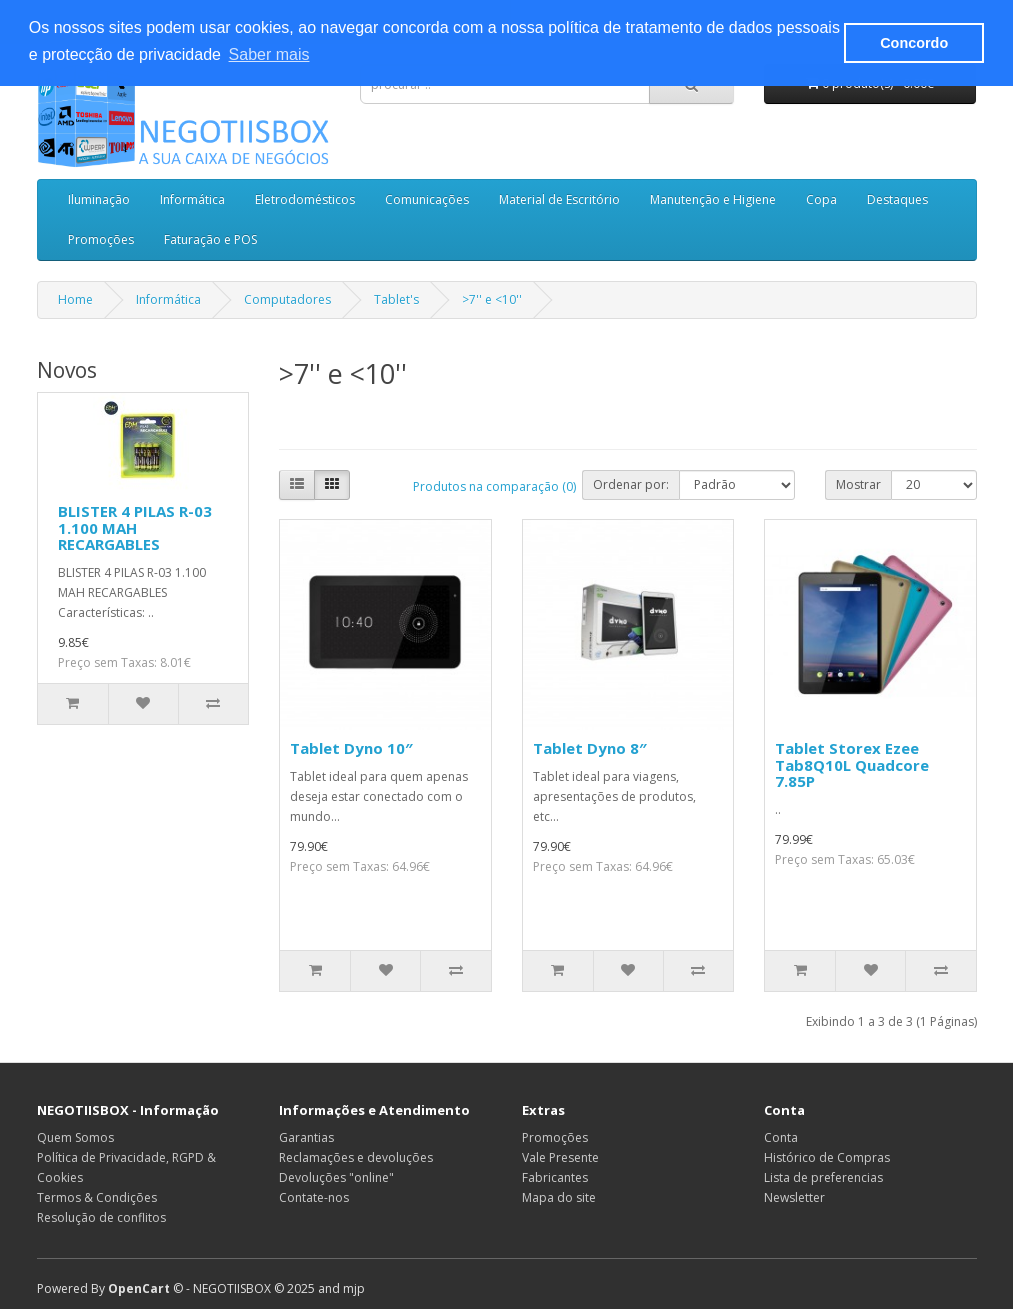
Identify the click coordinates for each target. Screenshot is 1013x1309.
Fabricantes (555, 1177)
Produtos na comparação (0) (494, 486)
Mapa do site (559, 1197)
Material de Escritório (559, 199)
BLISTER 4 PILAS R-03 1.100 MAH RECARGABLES (135, 527)
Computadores (287, 299)
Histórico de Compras (827, 1157)
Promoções (101, 239)
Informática (192, 199)
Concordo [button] (914, 43)
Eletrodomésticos (305, 199)
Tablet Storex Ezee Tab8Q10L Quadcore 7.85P (852, 764)
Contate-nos (314, 1197)
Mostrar (858, 484)
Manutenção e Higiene (713, 199)
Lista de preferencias (823, 1177)
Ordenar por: (631, 484)
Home (75, 299)
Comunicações (427, 199)
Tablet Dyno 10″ (351, 748)
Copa (821, 199)
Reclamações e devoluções (356, 1157)
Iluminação (99, 199)
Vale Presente (560, 1157)
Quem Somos (75, 1137)
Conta (781, 1137)
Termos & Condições (97, 1197)
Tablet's (396, 299)
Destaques (897, 199)
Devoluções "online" (336, 1177)
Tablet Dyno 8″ (590, 748)
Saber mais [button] (269, 54)
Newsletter (794, 1197)
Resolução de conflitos (101, 1217)
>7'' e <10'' (492, 299)
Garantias (306, 1137)
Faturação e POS (210, 239)
